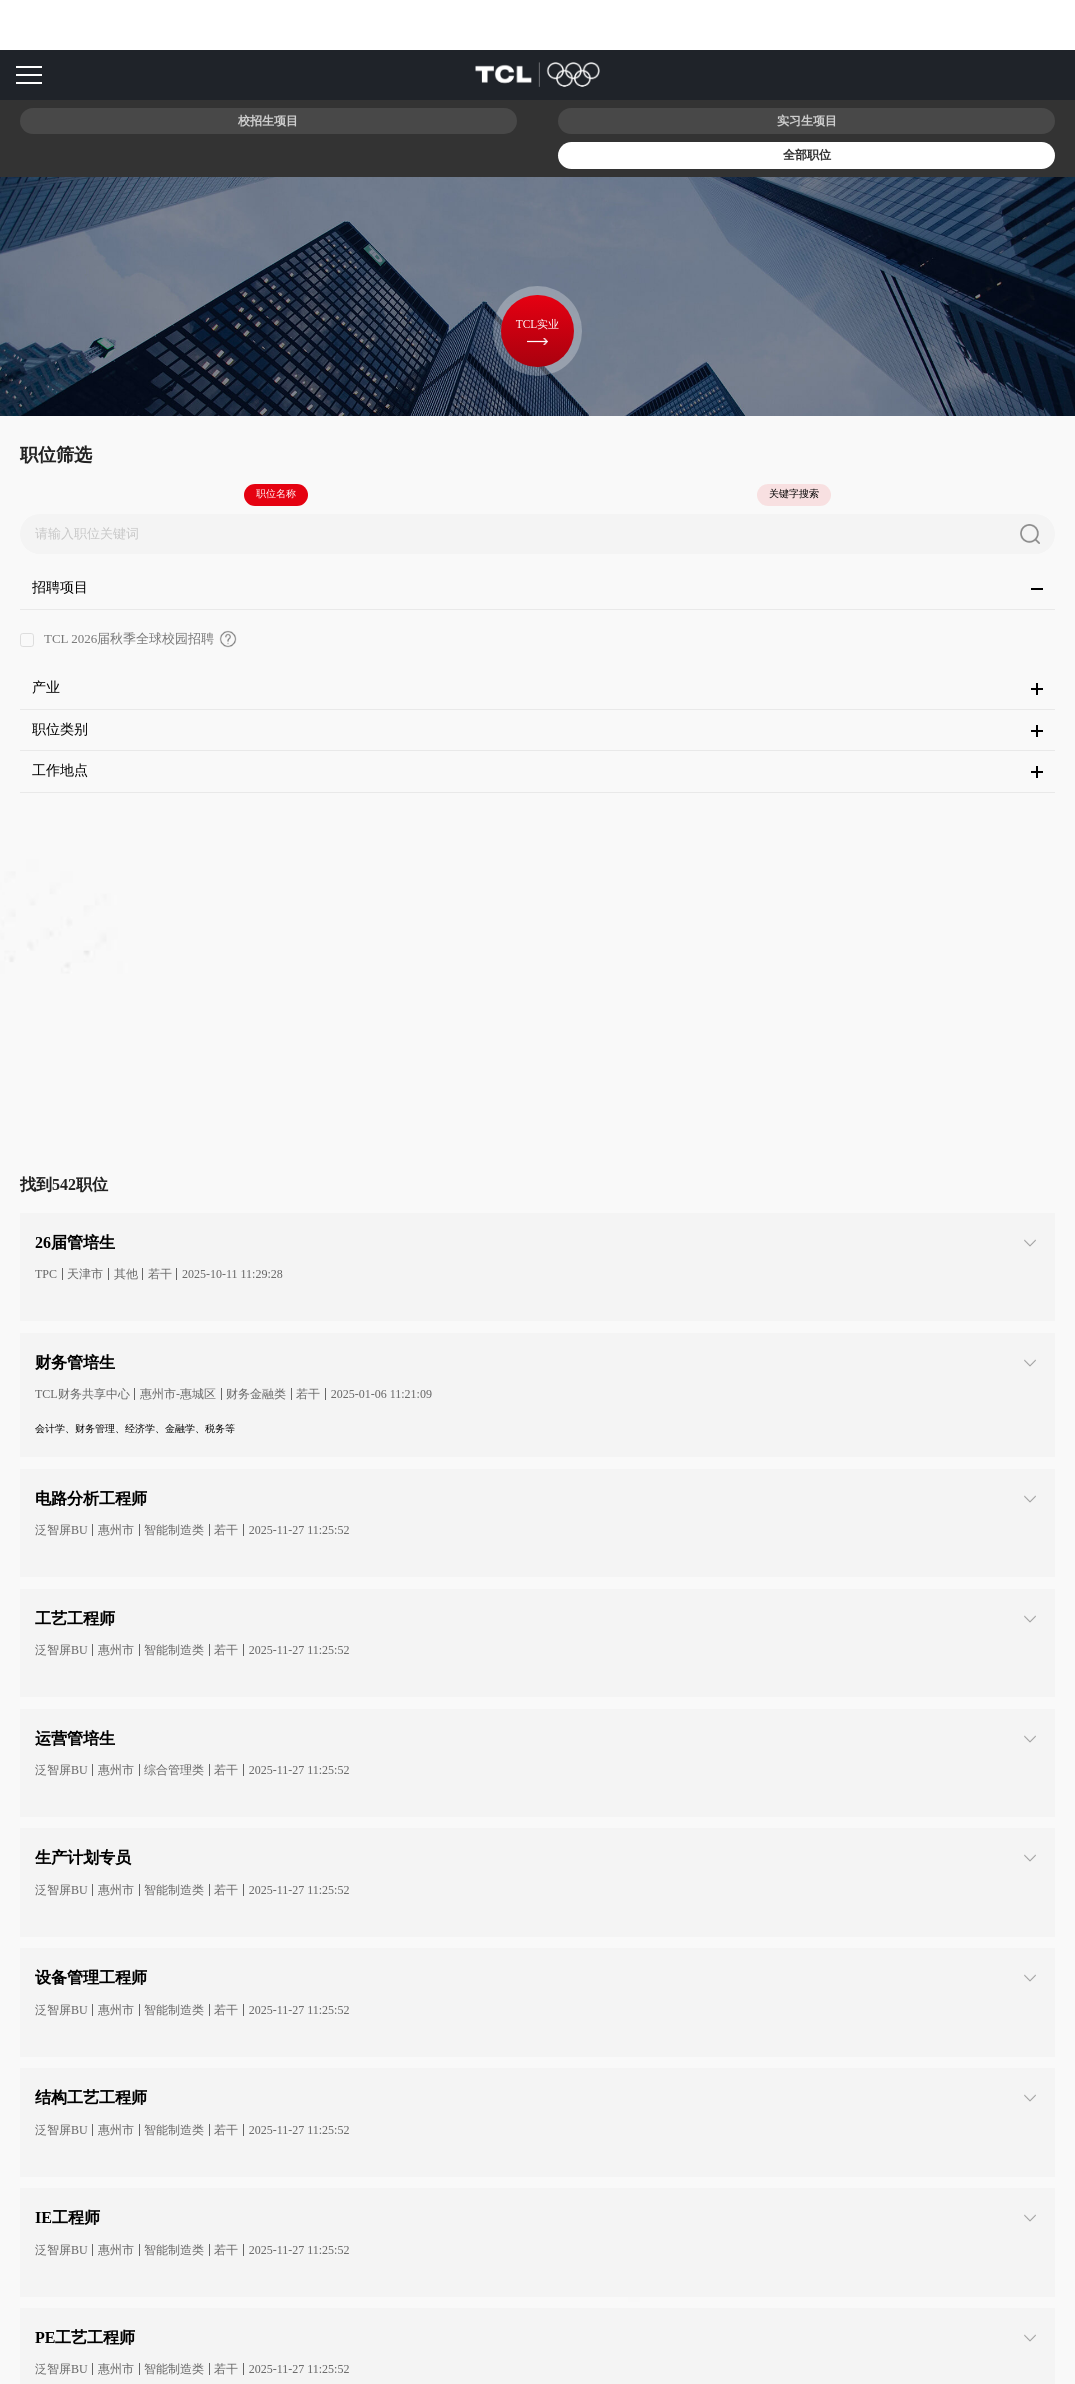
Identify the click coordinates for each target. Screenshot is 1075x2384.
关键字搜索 (794, 493)
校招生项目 (268, 121)
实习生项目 (807, 121)
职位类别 (537, 729)
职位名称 (276, 493)
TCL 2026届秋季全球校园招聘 (206, 634)
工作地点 (537, 770)
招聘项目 (537, 587)
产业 (537, 687)
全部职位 (807, 155)
